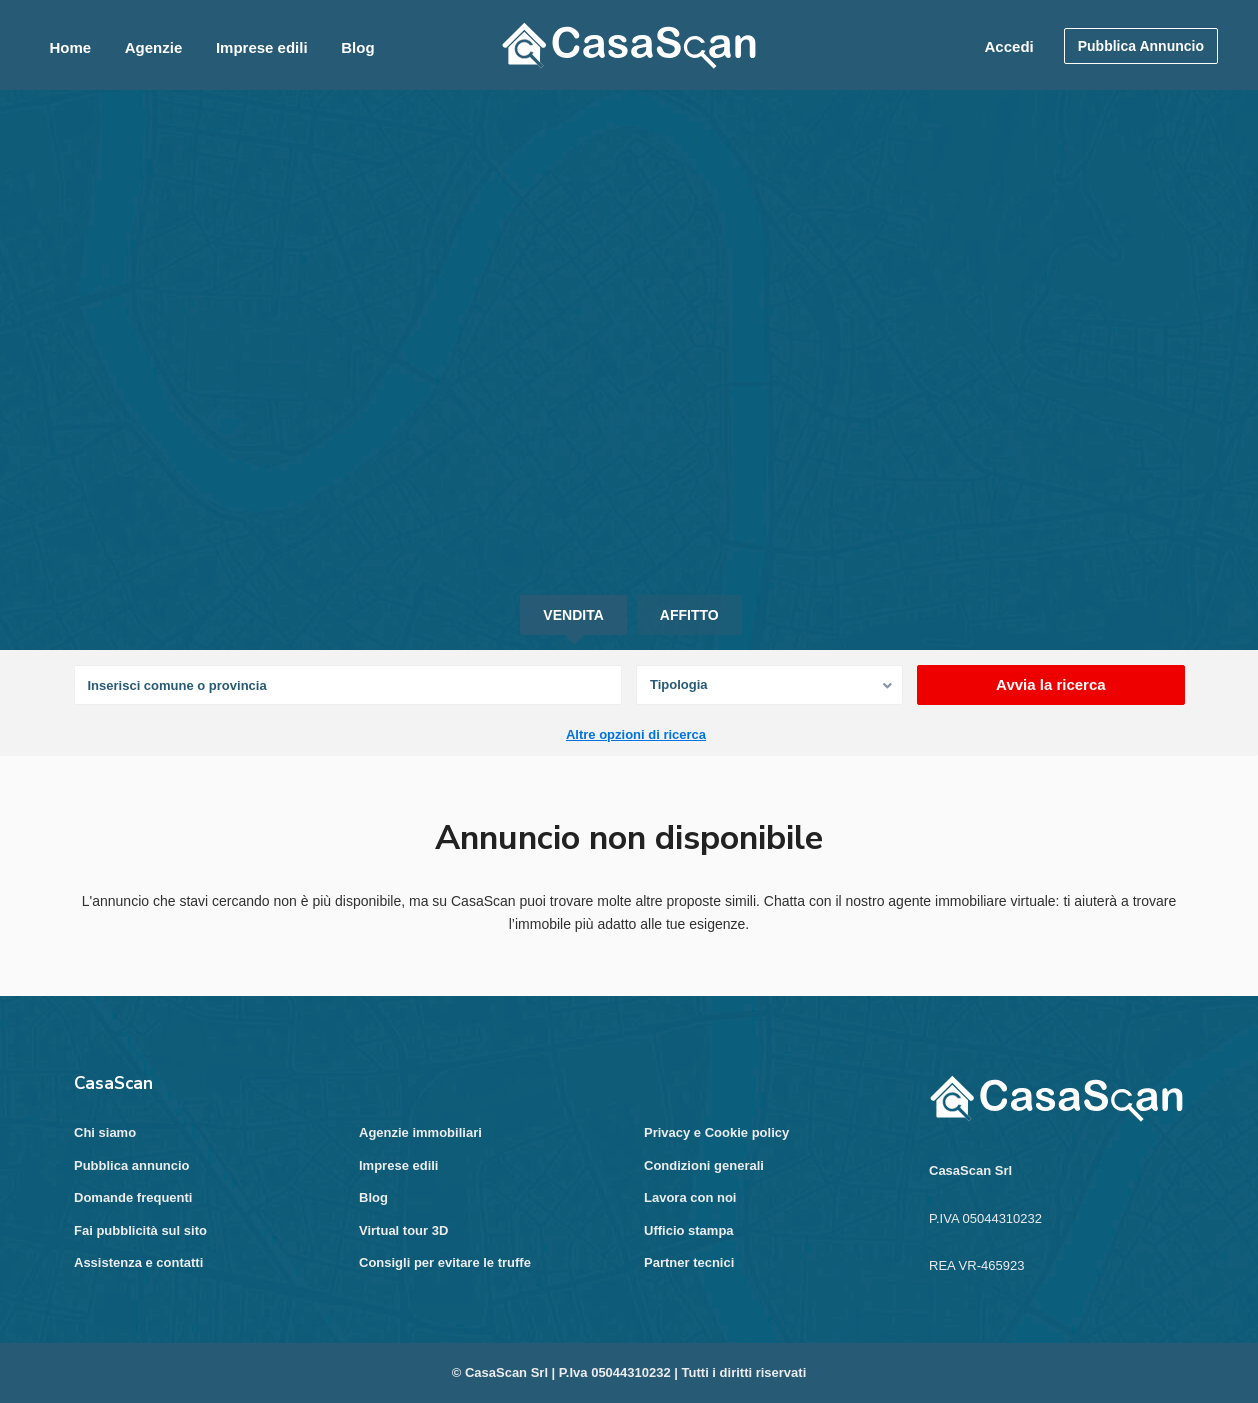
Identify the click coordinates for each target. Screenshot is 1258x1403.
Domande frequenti (133, 1197)
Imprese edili (262, 47)
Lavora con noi (690, 1197)
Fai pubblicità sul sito (140, 1230)
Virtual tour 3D (403, 1230)
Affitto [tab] (689, 615)
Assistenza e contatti (138, 1262)
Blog (357, 47)
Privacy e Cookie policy (716, 1132)
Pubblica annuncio (132, 1165)
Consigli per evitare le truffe (445, 1262)
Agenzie (154, 47)
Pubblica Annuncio (1141, 46)
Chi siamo (105, 1132)
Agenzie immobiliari (420, 1132)
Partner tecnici (689, 1262)
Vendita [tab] (573, 615)
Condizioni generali (704, 1165)
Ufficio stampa (689, 1230)
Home (70, 47)
